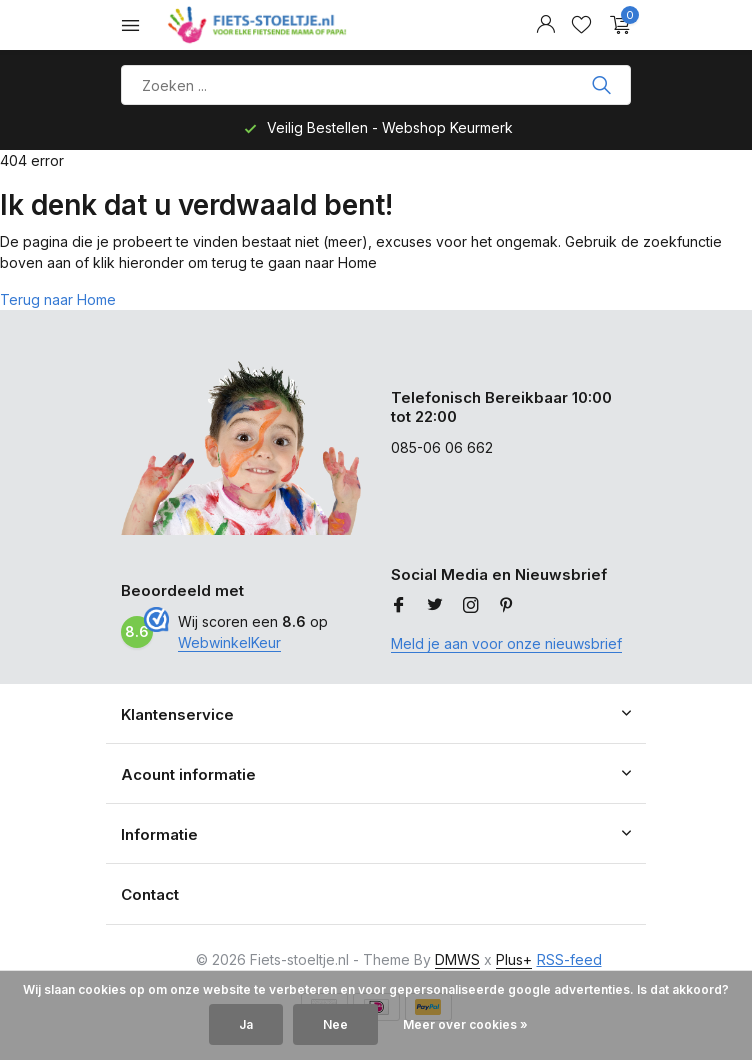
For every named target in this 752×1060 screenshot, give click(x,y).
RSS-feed (569, 959)
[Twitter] (435, 606)
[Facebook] (399, 606)
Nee (335, 1024)
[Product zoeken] (376, 85)
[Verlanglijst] (581, 25)
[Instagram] (471, 606)
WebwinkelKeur (229, 642)
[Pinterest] (507, 606)
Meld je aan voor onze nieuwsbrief (506, 643)
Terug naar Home (58, 299)
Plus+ (514, 959)
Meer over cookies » (465, 1024)
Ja (246, 1024)
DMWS (457, 959)
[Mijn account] (545, 25)
